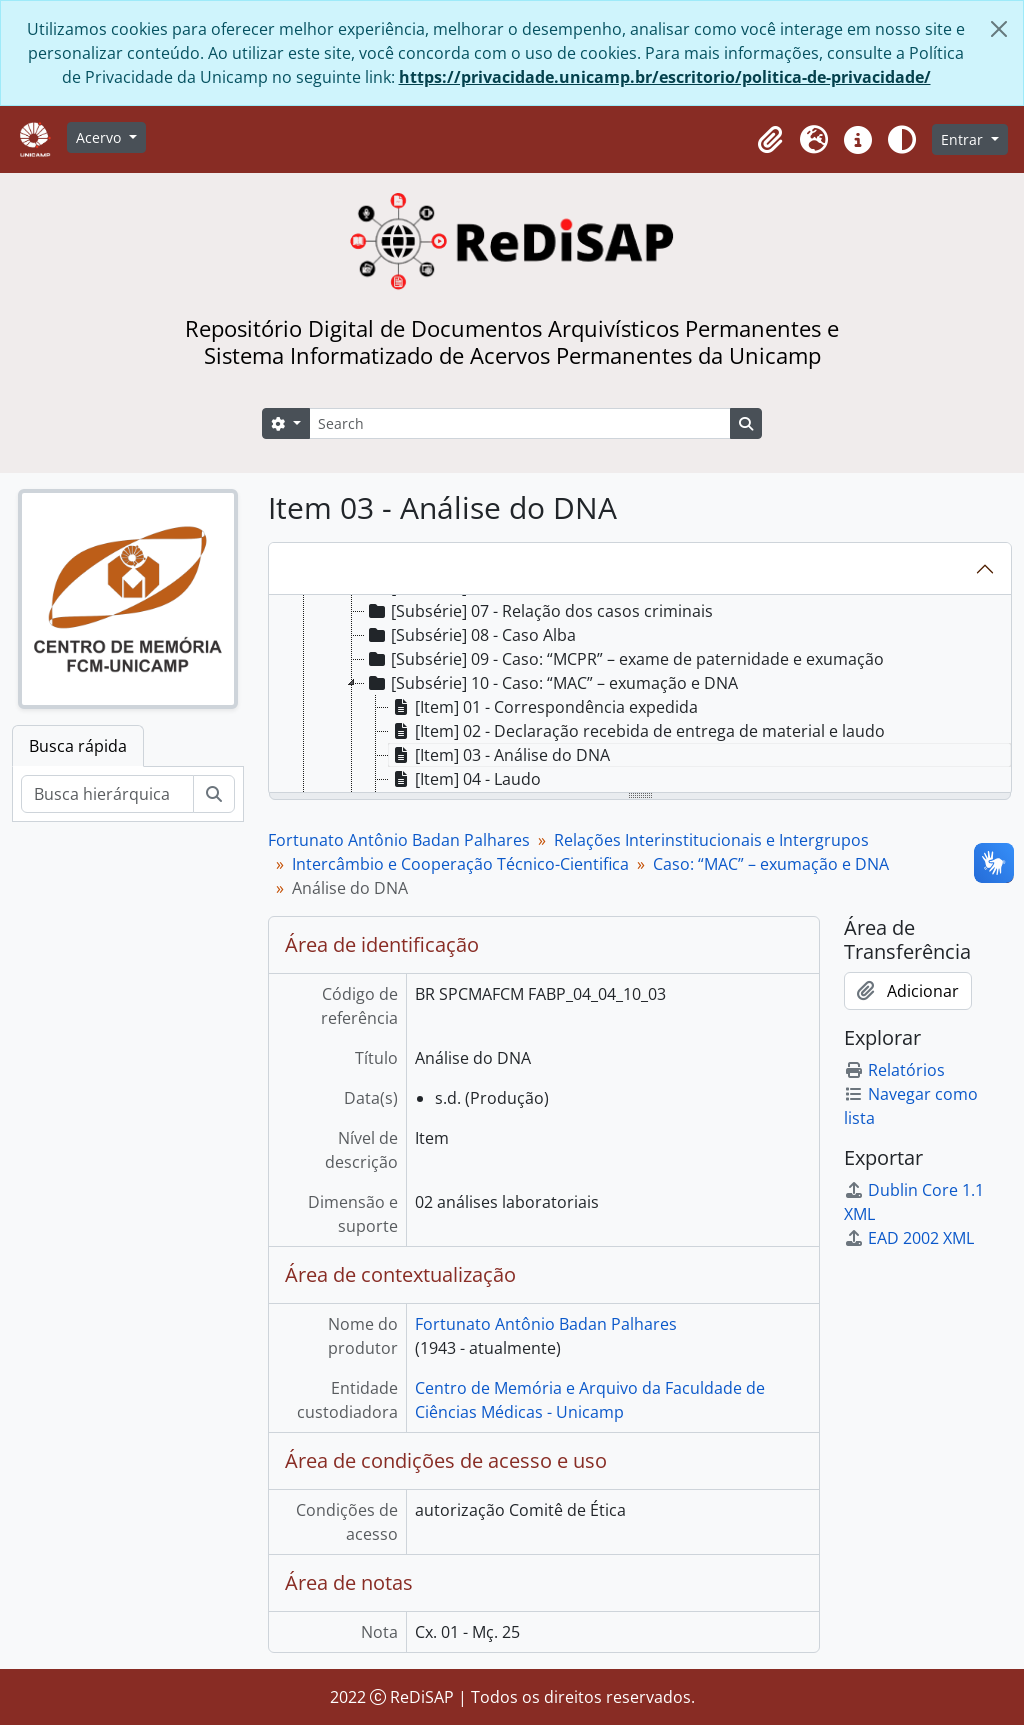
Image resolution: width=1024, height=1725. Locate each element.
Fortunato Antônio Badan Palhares (399, 840)
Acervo (100, 137)
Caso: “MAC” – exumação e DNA (771, 864)
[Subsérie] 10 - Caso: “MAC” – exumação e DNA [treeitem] (551, 683)
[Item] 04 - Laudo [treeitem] (465, 779)
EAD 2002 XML (909, 1238)
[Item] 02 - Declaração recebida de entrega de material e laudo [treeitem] (637, 731)
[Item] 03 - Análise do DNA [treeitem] (499, 755)
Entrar (964, 139)
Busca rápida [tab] (78, 746)
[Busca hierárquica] (107, 794)
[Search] (520, 423)
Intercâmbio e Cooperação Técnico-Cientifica (460, 864)
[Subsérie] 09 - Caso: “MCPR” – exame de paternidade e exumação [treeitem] (624, 659)
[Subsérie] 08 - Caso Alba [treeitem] (470, 635)
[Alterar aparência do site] (902, 140)
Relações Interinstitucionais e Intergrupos (711, 840)
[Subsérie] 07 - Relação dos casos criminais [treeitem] (539, 611)
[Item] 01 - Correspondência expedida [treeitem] (543, 707)
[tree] (640, 695)
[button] (770, 140)
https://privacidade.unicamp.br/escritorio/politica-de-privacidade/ (665, 77)
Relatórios (894, 1070)
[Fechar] (999, 29)
